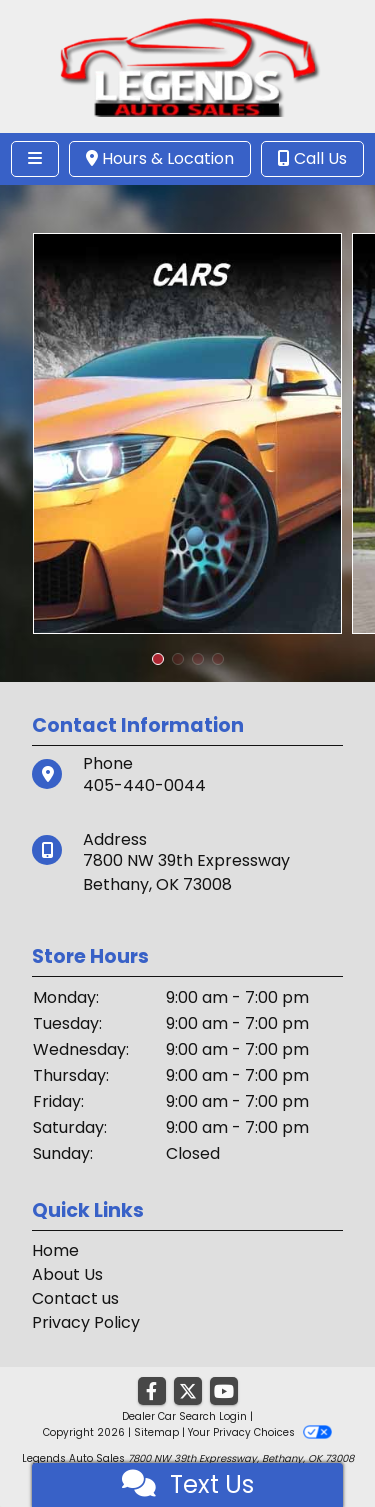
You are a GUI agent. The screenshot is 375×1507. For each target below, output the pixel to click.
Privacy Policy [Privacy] (86, 1322)
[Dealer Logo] (187, 65)
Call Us (312, 158)
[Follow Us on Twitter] (188, 1392)
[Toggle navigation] (35, 159)
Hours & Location (160, 158)
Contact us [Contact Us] (75, 1298)
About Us (67, 1274)
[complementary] (315, 1447)
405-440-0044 (144, 785)
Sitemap (156, 1432)
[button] (158, 659)
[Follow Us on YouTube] (224, 1392)
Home (55, 1250)
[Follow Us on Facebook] (152, 1392)
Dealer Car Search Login (184, 1416)
